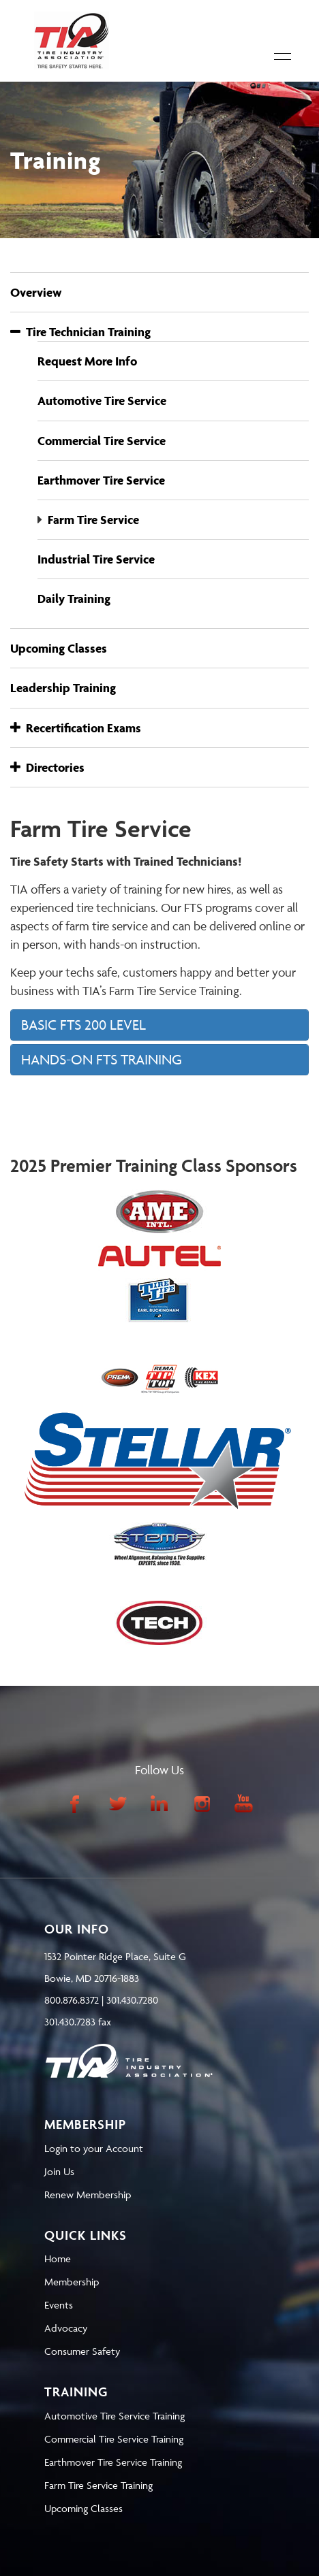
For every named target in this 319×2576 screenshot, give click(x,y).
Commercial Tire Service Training (113, 2438)
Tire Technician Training (80, 332)
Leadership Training (63, 688)
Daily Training (73, 598)
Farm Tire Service (93, 519)
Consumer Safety (82, 2351)
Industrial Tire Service (96, 559)
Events (58, 2304)
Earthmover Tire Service (101, 480)
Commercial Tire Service (101, 441)
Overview (36, 292)
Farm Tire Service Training (98, 2485)
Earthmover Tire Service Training (113, 2462)
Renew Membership (87, 2194)
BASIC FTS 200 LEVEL (83, 1024)
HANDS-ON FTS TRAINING (101, 1059)
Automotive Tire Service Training (114, 2415)
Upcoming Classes (58, 648)
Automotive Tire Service (101, 400)
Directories (47, 767)
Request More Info (87, 361)
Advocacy (65, 2327)
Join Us (59, 2171)
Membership (71, 2281)
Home (57, 2258)
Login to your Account (93, 2148)
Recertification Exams (75, 728)
